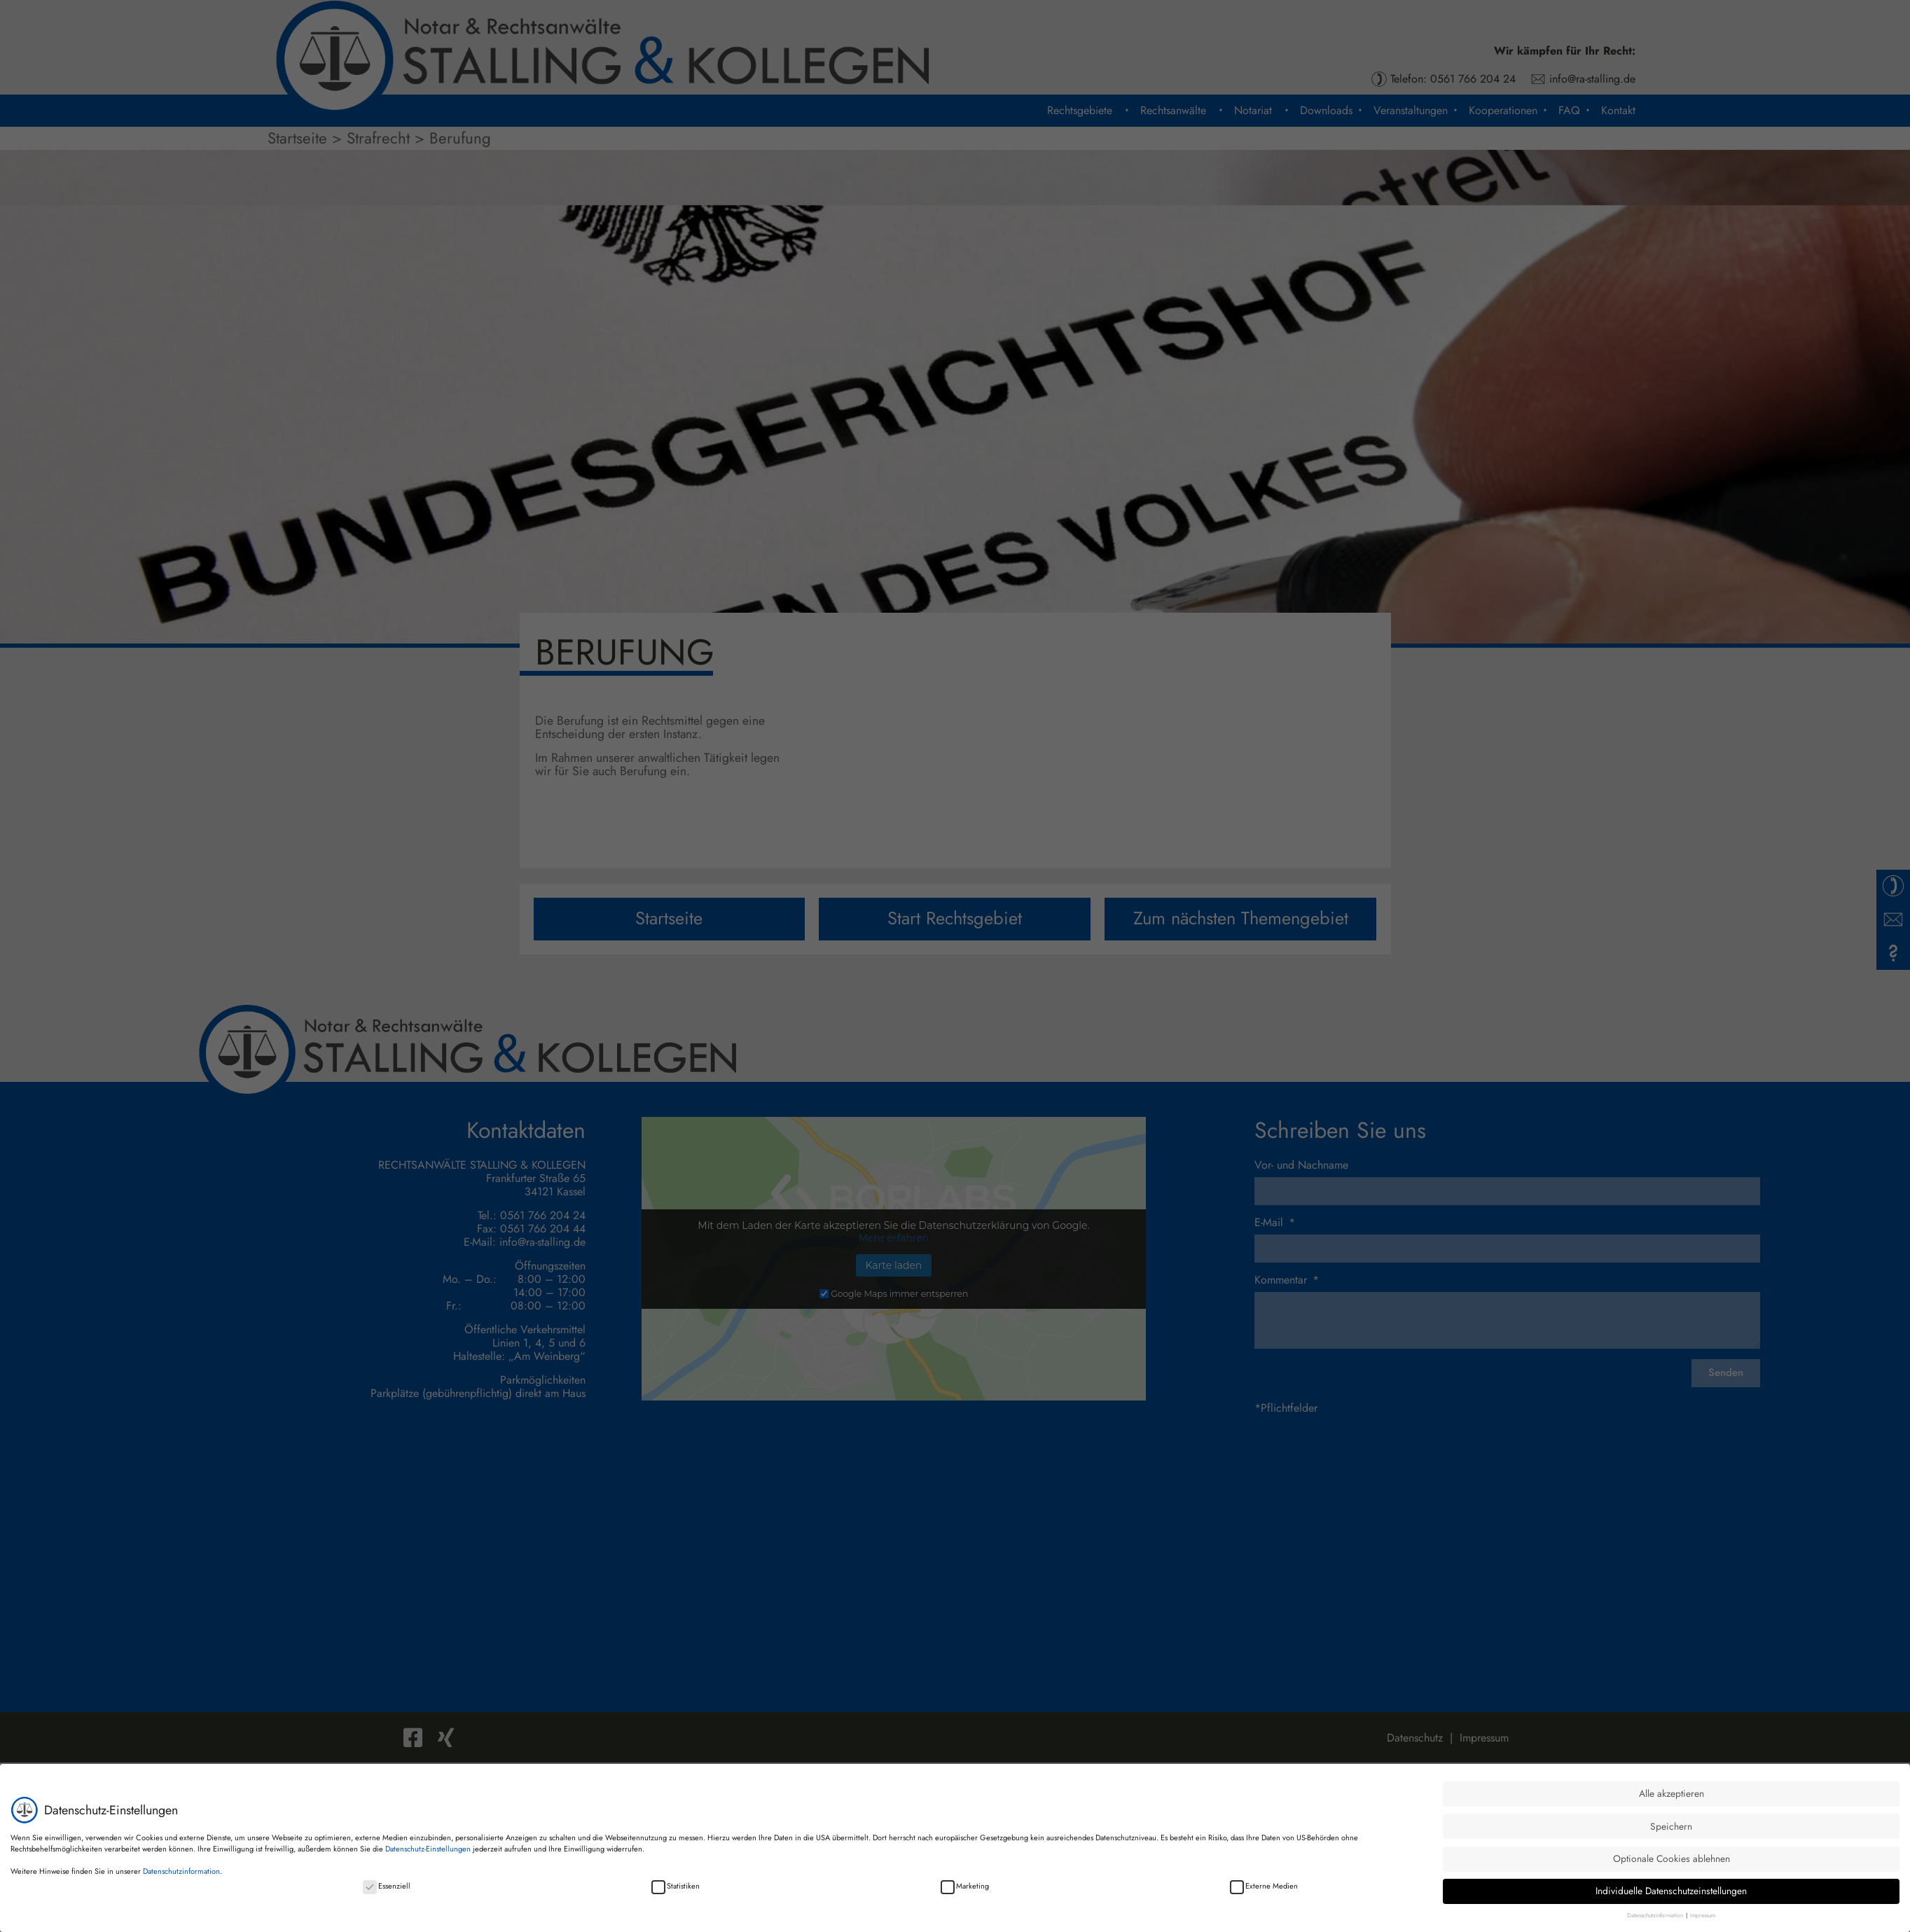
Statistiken (675, 1885)
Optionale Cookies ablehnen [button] (1671, 1858)
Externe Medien (1264, 1885)
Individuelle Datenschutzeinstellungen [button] (1671, 1891)
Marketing (965, 1885)
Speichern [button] (1671, 1826)
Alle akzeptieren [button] (1671, 1793)
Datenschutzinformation (181, 1870)
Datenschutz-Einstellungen (428, 1848)
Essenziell (386, 1885)
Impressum (1702, 1915)
